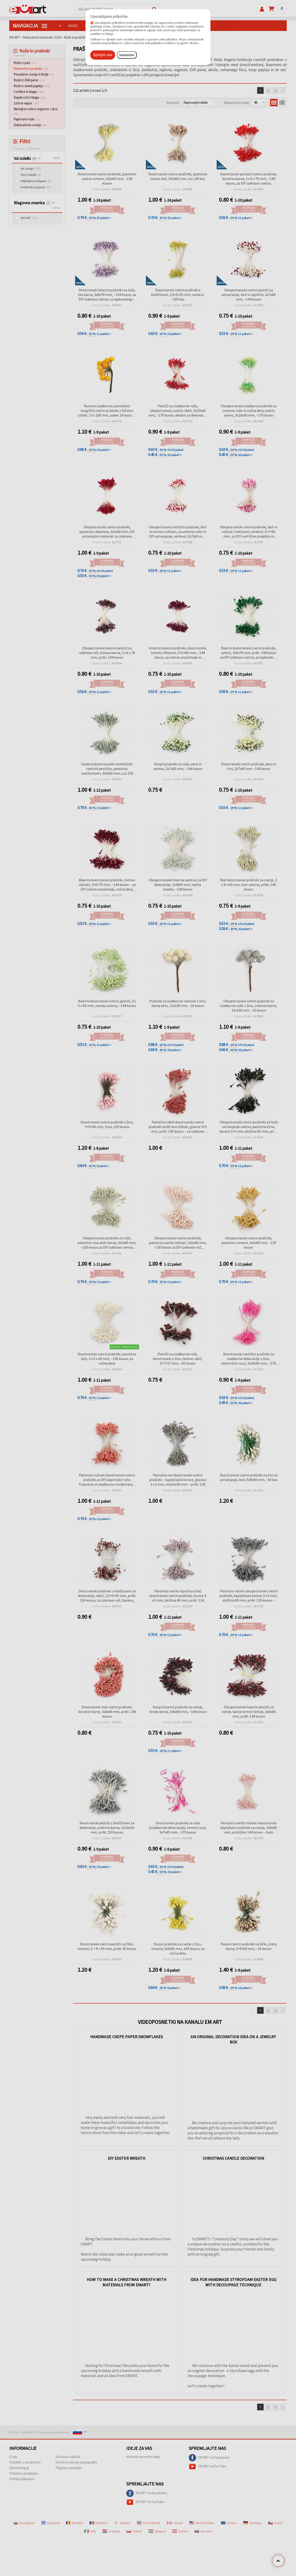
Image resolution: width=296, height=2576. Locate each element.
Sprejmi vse (102, 55)
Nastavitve (126, 55)
